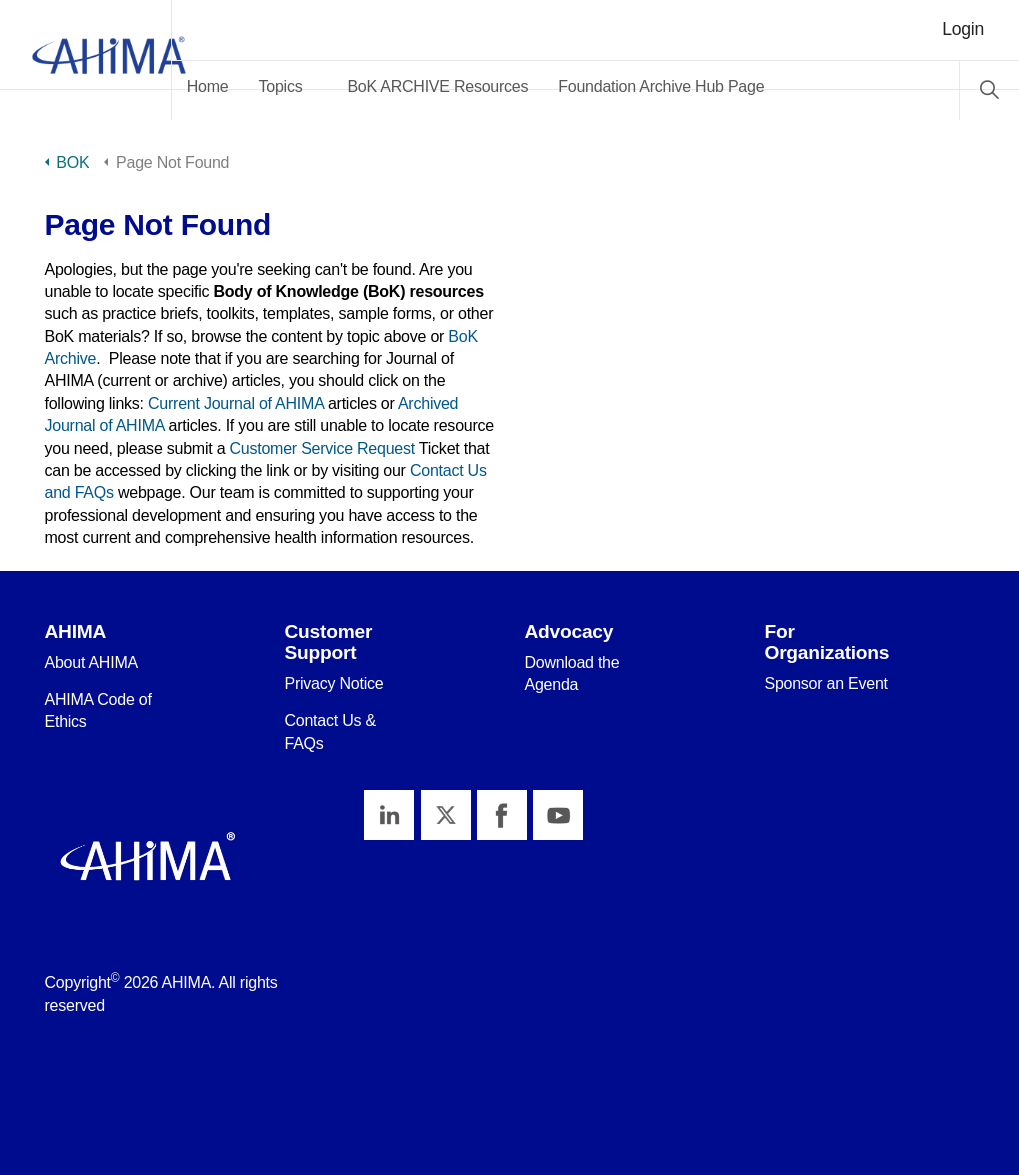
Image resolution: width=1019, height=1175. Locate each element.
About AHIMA (91, 662)
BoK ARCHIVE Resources (494, 86)
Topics (337, 86)
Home (264, 86)
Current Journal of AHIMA (236, 403)
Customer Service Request (322, 448)
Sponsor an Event (825, 683)
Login (963, 29)
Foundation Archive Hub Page (717, 86)
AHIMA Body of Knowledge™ (114, 60)
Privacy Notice (333, 683)
